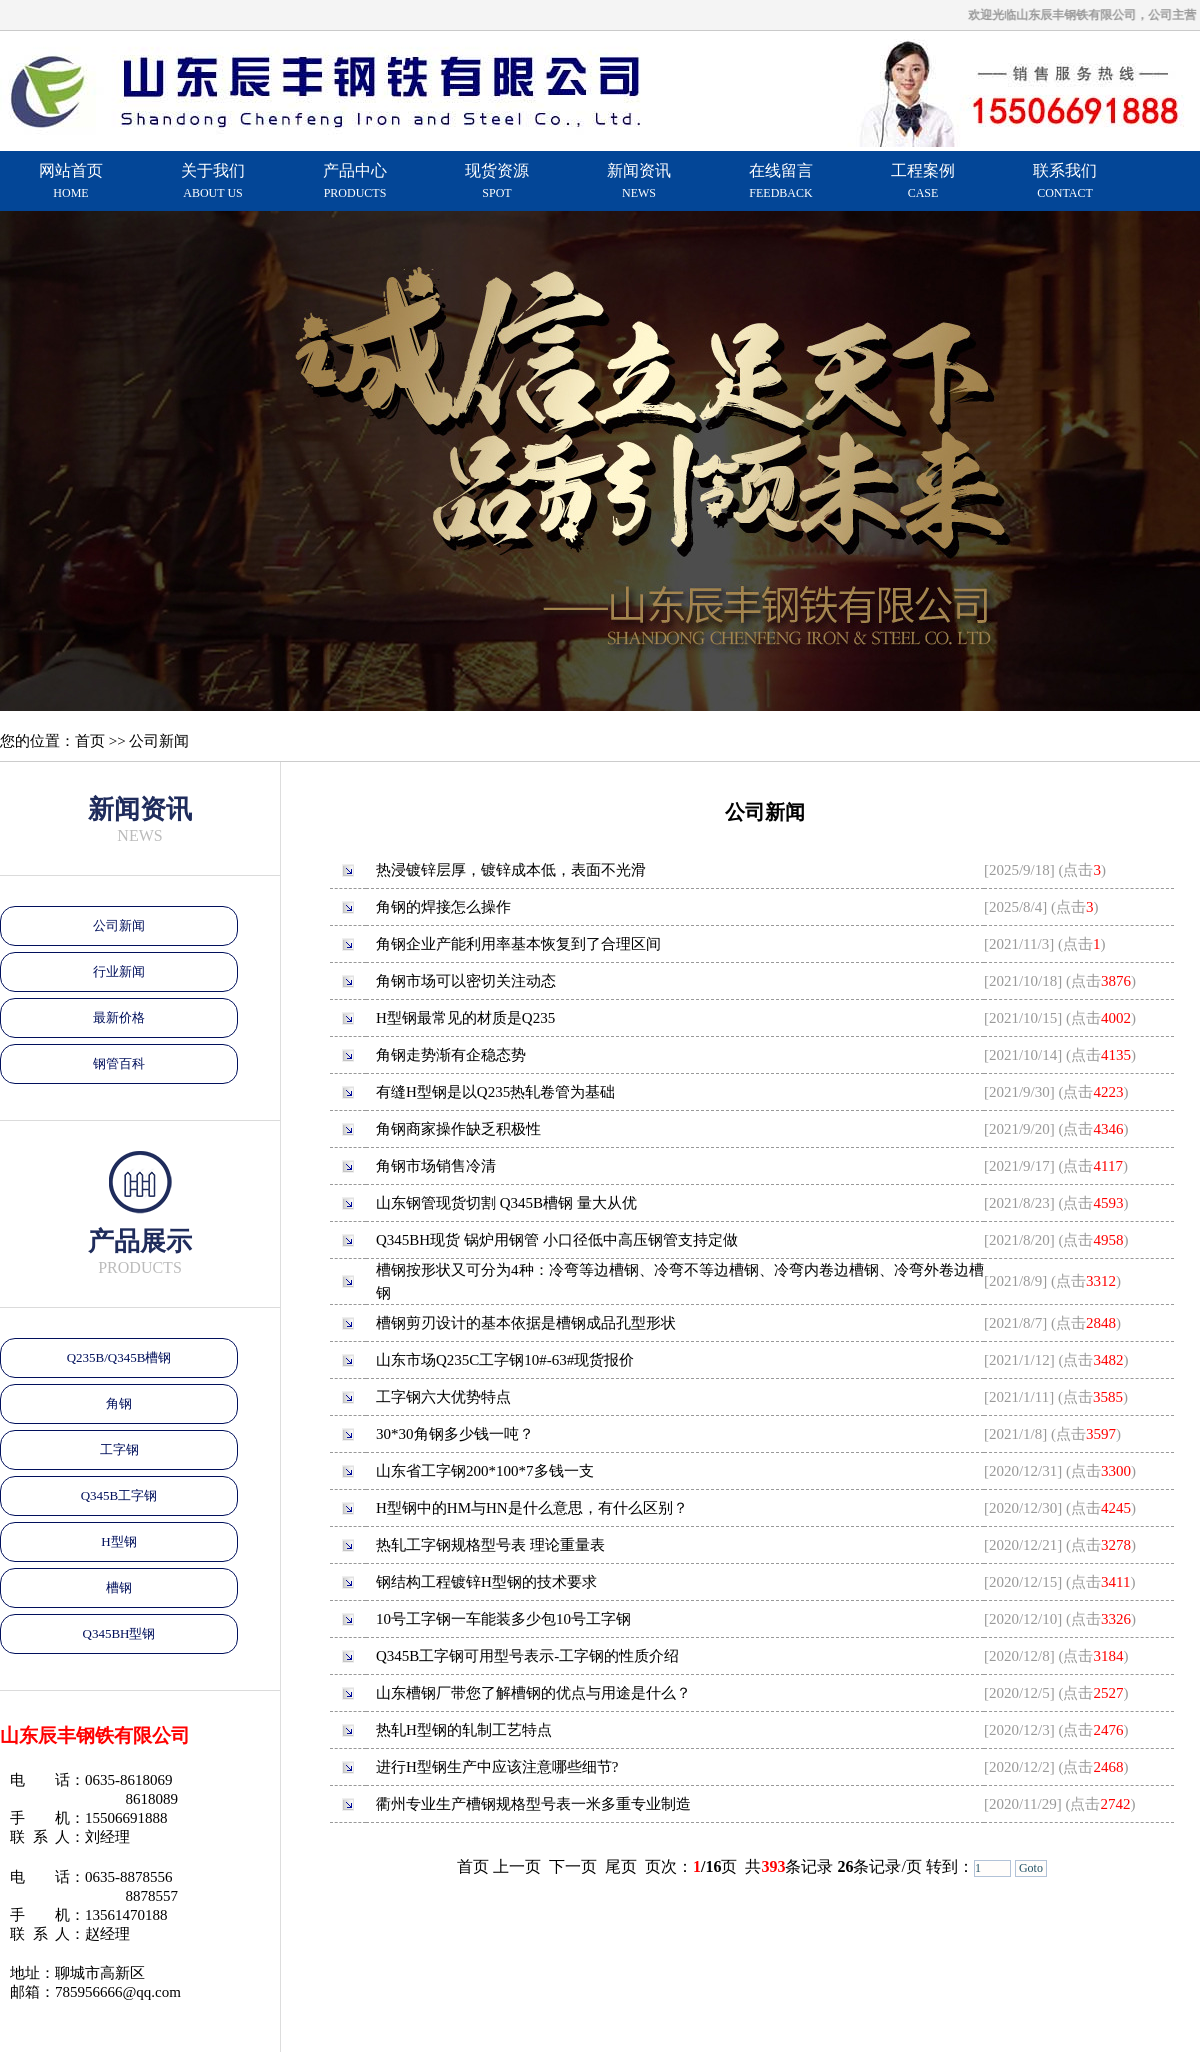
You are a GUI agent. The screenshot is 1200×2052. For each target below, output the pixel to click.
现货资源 (497, 181)
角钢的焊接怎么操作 (443, 907)
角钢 (119, 1403)
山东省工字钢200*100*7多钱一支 (485, 1471)
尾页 (621, 1866)
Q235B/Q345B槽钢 (119, 1357)
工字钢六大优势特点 (443, 1397)
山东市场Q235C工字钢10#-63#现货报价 (505, 1360)
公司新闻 (119, 925)
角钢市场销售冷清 (436, 1166)
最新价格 (119, 1017)
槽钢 (119, 1587)
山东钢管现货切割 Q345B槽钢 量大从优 (506, 1203)
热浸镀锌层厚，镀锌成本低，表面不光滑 (511, 870)
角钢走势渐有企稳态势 (451, 1055)
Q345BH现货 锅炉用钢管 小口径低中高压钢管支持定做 (557, 1240)
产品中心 (355, 181)
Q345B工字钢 (119, 1495)
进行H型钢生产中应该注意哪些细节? (497, 1767)
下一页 (573, 1866)
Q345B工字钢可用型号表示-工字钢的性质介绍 (527, 1656)
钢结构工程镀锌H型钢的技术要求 (486, 1582)
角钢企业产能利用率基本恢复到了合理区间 (518, 944)
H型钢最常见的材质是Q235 (465, 1018)
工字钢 (119, 1449)
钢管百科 (119, 1063)
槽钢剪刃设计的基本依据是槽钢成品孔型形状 (526, 1323)
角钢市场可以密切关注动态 (466, 981)
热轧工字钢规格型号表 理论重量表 (490, 1545)
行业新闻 (119, 971)
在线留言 (781, 181)
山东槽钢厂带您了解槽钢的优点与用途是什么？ (533, 1693)
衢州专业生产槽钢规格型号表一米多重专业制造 (533, 1804)
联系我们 (1065, 181)
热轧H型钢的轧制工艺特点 (464, 1730)
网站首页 (71, 181)
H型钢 (118, 1541)
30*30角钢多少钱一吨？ (455, 1434)
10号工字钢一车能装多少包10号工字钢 (503, 1619)
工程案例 (923, 181)
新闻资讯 (639, 181)
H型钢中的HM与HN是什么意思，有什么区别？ (532, 1508)
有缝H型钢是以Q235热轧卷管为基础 (495, 1092)
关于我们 (213, 181)
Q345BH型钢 (119, 1633)
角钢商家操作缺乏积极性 (458, 1129)
